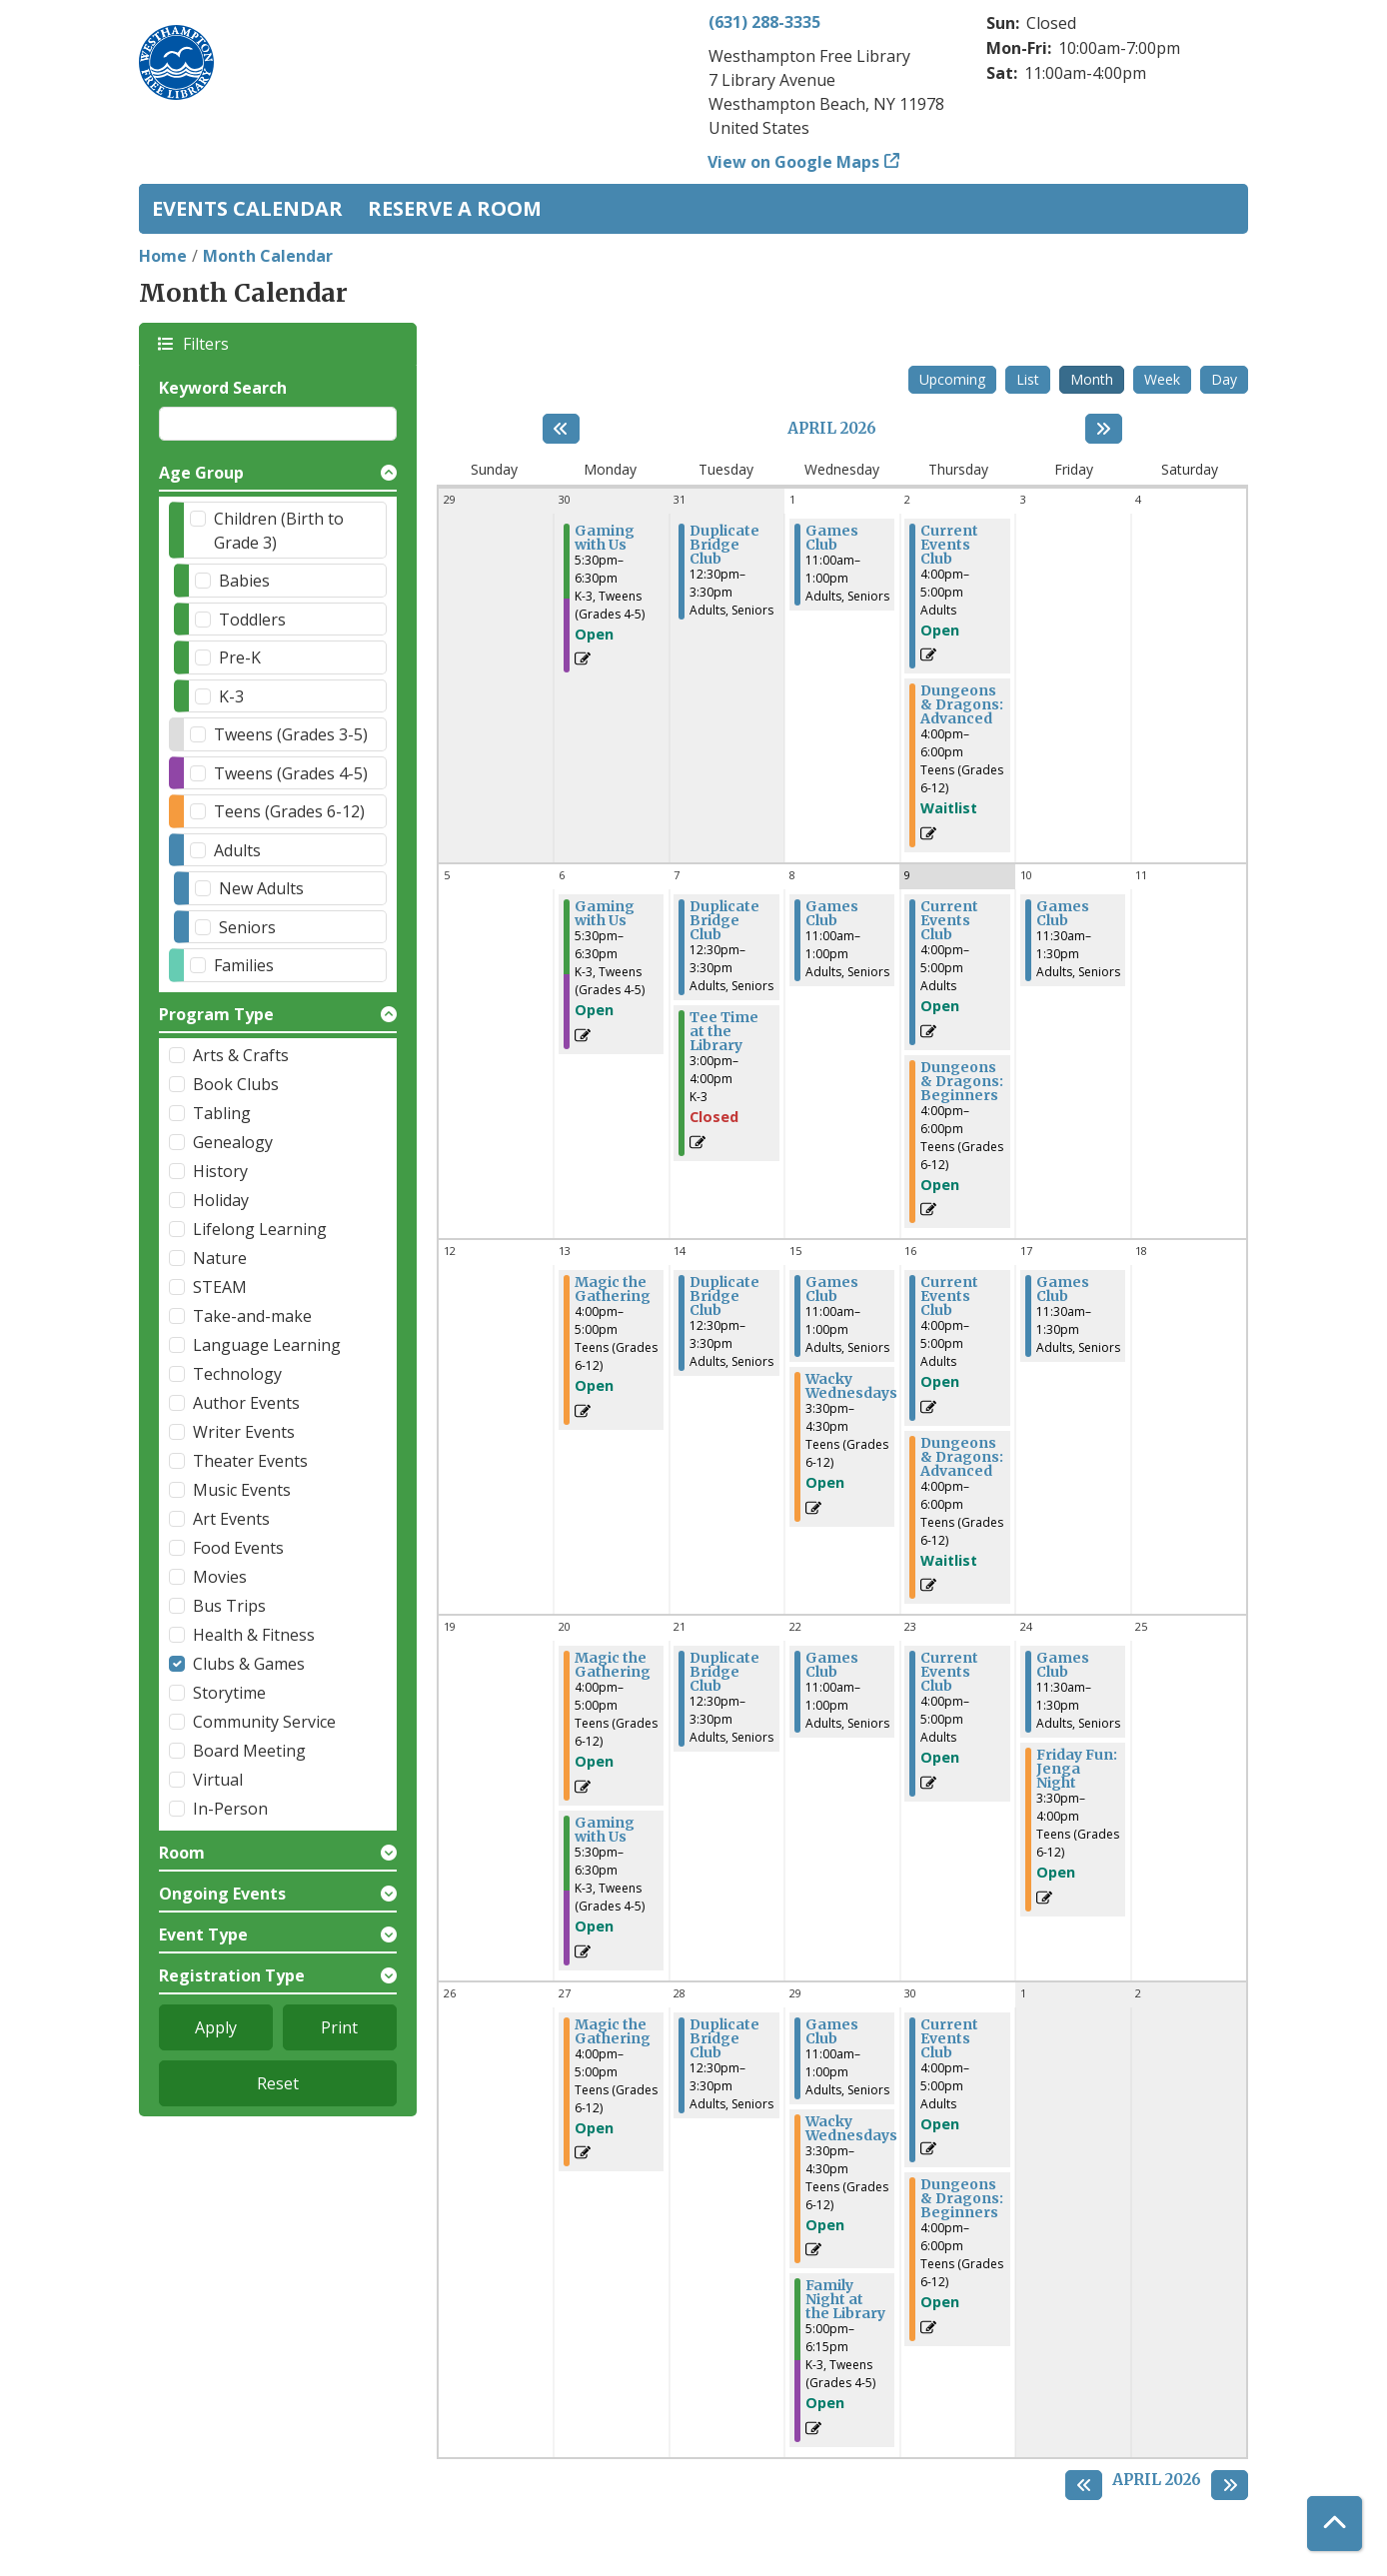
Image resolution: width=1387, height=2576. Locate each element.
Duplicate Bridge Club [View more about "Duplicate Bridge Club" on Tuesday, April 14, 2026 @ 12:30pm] (724, 1296)
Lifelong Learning (260, 1229)
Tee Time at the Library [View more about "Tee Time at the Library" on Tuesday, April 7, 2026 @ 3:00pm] (724, 1031)
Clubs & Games (249, 1664)
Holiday (221, 1200)
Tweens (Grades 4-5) (291, 773)
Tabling (222, 1113)
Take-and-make (252, 1316)
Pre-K (240, 657)
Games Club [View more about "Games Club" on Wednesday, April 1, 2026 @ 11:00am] (831, 538)
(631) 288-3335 (764, 22)
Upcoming (952, 379)
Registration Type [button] (232, 1975)
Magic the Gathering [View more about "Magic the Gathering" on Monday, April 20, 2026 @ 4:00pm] (613, 1665)
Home (163, 256)
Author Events (246, 1403)
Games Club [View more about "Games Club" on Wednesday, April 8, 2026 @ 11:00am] (831, 913)
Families (244, 965)
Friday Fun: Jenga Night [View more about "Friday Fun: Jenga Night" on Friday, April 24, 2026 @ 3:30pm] (1076, 1769)
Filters (205, 343)
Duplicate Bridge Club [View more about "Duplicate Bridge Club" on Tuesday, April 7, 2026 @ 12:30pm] (724, 920)
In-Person (230, 1809)
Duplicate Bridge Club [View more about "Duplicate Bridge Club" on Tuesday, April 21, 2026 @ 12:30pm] (724, 1672)
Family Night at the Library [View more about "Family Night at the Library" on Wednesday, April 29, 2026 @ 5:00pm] (845, 2299)
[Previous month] (561, 429)
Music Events (242, 1490)
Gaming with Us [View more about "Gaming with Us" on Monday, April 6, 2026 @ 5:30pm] (605, 913)
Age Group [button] (201, 473)
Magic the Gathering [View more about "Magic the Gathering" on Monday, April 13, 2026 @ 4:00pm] (613, 1289)
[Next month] (1103, 429)
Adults (237, 850)
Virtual (218, 1780)
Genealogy (233, 1142)
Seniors (247, 927)
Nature (220, 1258)
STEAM (220, 1287)
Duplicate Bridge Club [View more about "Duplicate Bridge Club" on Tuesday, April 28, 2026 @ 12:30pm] (724, 2038)
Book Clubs (236, 1084)
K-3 (231, 696)
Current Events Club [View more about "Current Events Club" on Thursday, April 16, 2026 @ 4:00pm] (949, 1296)
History (220, 1171)
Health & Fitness (254, 1635)
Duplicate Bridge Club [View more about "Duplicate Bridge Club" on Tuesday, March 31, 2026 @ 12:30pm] (724, 545)
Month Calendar (268, 256)
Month (1091, 379)
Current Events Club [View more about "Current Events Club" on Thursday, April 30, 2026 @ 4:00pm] (949, 2038)
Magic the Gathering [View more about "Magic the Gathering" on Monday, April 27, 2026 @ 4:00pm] (613, 2031)
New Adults (261, 888)
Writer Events (244, 1432)
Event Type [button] (203, 1934)
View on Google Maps (793, 162)
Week (1162, 379)
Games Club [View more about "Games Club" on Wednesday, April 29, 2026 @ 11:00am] (831, 2031)
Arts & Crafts (241, 1055)
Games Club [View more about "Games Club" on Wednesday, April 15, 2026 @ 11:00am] (831, 1289)
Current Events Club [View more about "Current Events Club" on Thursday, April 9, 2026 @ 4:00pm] (949, 920)
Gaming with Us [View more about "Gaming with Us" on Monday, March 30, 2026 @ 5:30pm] (605, 538)
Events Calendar (247, 208)
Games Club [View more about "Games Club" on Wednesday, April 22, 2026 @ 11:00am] (831, 1665)
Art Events (231, 1519)
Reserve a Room (455, 208)
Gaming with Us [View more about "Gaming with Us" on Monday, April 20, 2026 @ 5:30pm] (605, 1830)
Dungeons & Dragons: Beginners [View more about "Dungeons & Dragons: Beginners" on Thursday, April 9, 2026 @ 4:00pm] (961, 1081)
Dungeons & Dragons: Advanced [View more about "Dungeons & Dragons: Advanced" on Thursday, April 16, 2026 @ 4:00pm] (961, 1457)
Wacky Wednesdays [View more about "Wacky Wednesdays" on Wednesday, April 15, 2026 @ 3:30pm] (851, 1386)
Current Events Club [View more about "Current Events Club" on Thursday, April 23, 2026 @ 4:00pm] (949, 1672)
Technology (237, 1374)
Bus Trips (229, 1606)
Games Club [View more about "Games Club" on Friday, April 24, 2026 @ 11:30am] (1062, 1665)
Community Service (264, 1722)
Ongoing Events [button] (222, 1894)
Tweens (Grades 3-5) (291, 734)
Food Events (238, 1548)
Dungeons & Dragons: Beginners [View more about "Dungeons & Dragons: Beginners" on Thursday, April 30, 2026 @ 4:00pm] (961, 2198)
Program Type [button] (216, 1014)
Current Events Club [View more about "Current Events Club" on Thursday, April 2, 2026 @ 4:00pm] (949, 545)
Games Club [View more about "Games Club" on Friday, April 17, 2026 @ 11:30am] (1062, 1289)
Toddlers (252, 620)
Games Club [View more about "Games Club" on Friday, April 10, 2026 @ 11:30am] (1062, 913)
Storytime (229, 1693)
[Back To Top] (1334, 2523)
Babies (244, 581)
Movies (220, 1577)
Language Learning (267, 1345)
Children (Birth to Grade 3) (279, 531)
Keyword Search (223, 388)
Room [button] (182, 1853)
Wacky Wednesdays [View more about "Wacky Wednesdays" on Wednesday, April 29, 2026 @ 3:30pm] (851, 2128)
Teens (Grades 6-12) (289, 811)
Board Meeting (249, 1751)
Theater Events (250, 1461)
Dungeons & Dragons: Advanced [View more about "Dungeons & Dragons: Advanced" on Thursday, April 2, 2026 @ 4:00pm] (961, 704)
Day (1224, 379)
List (1027, 379)
